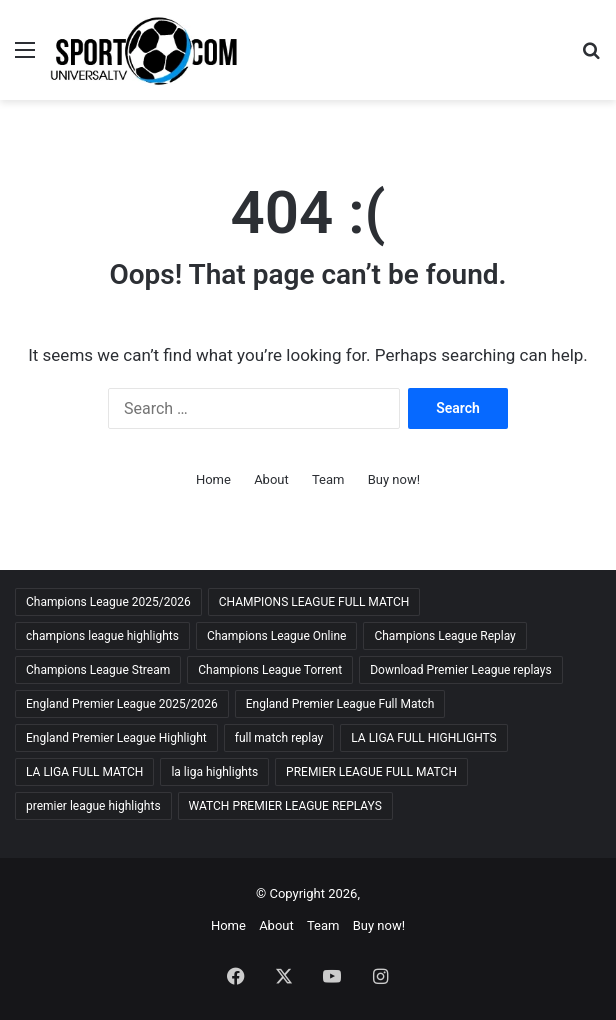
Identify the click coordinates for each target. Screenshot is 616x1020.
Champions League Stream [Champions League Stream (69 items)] (98, 670)
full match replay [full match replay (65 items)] (279, 738)
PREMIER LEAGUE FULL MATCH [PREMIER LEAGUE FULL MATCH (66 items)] (371, 772)
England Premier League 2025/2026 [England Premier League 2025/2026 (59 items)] (122, 704)
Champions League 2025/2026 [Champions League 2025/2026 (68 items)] (108, 602)
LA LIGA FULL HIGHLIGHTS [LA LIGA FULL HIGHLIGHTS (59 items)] (423, 738)
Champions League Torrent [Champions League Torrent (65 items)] (270, 670)
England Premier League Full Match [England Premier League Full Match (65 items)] (340, 704)
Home (213, 479)
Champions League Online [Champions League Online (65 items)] (277, 636)
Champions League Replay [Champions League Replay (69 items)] (444, 636)
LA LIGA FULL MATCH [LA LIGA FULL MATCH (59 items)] (84, 772)
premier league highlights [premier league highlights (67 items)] (93, 806)
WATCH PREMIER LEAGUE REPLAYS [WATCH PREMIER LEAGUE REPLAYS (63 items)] (285, 806)
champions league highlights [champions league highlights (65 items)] (102, 636)
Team (328, 479)
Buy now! (394, 479)
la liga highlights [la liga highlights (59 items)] (214, 772)
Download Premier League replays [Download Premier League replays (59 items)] (460, 670)
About (271, 479)
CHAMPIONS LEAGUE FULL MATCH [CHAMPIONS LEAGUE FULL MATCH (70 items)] (314, 602)
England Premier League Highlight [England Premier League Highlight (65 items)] (116, 738)
